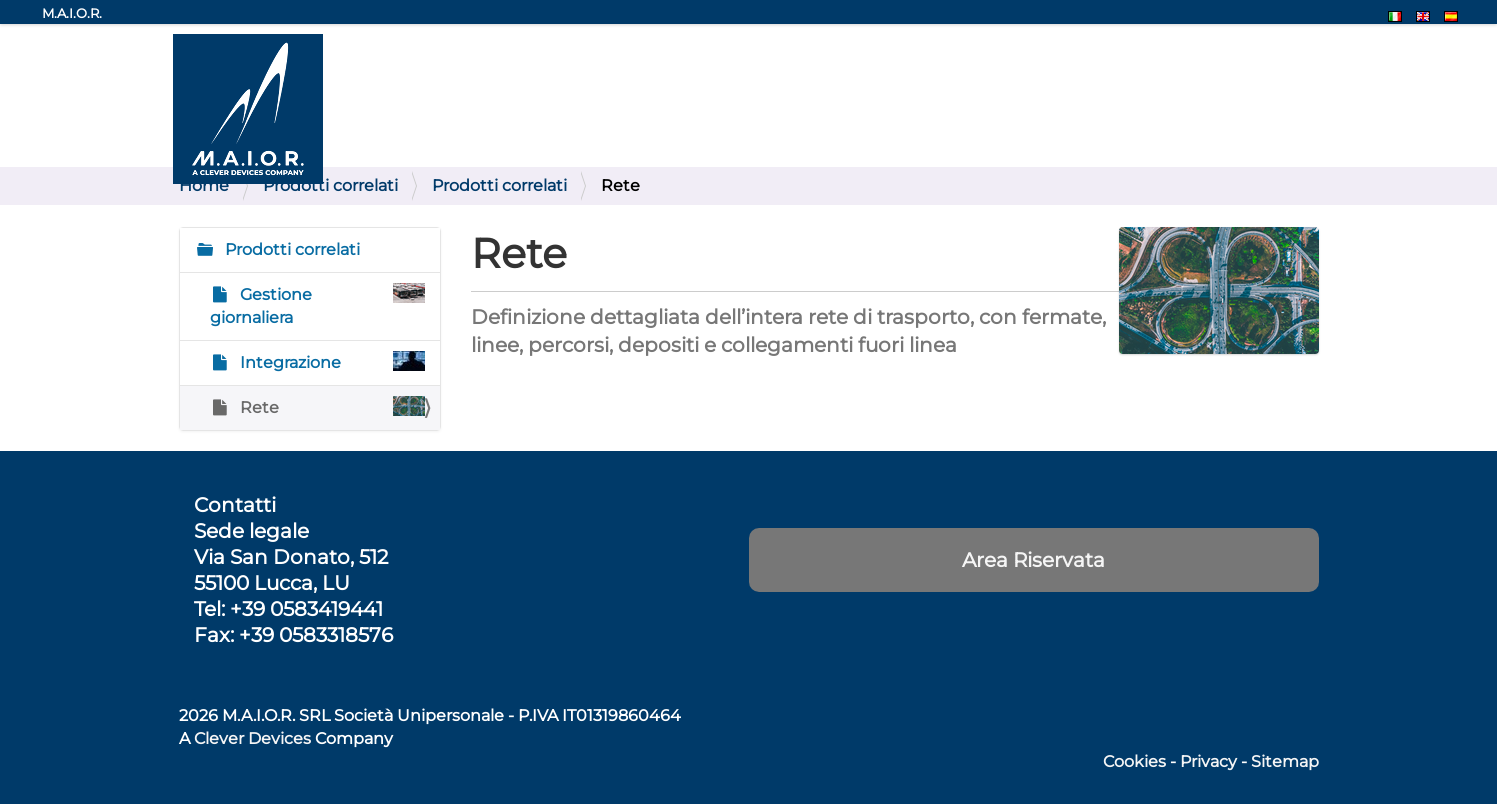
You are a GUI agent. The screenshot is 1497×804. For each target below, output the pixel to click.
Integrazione (331, 361)
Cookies (1134, 761)
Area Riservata (1033, 560)
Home (204, 185)
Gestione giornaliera (318, 305)
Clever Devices (252, 738)
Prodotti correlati (330, 185)
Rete (331, 406)
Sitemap (1285, 761)
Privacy (1208, 761)
